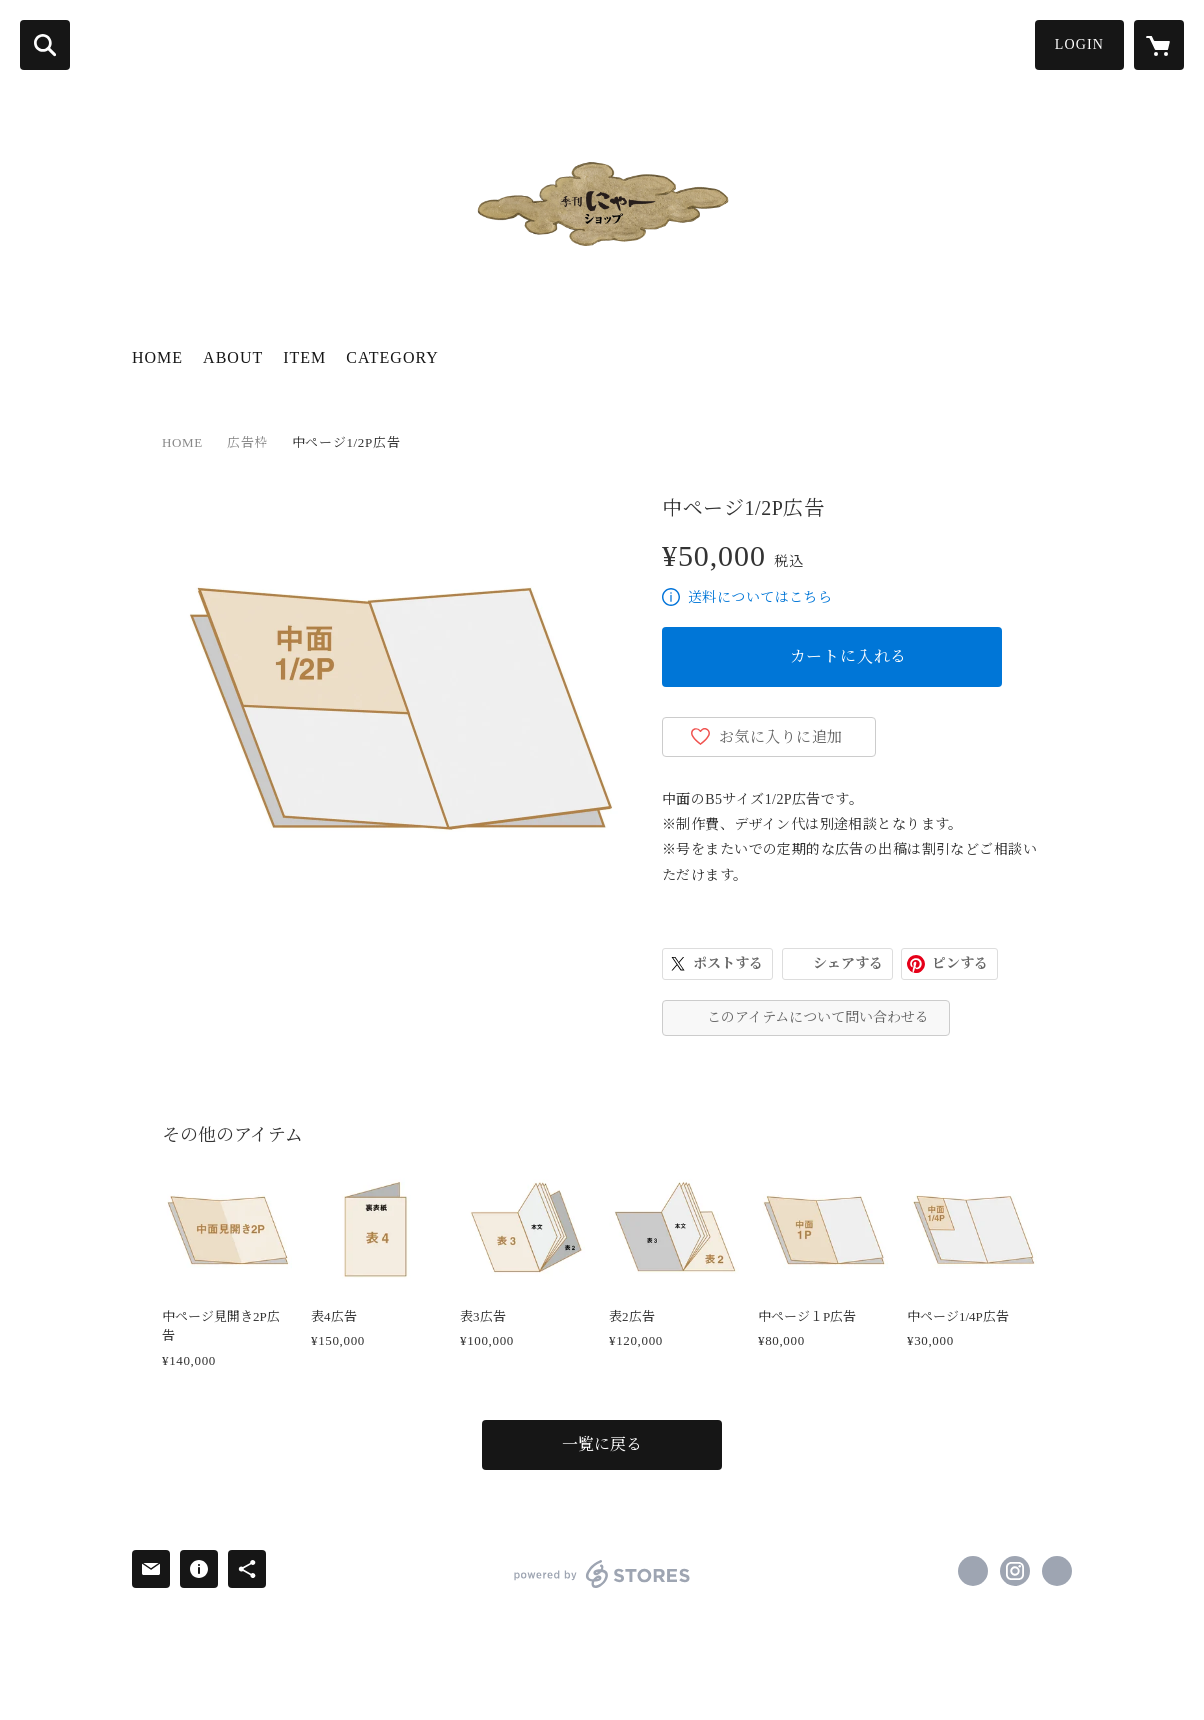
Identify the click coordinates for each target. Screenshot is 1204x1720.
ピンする (960, 963)
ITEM (304, 357)
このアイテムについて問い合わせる (818, 1017)
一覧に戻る (602, 1444)
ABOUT (233, 357)
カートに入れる (849, 656)
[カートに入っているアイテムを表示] (1159, 45)
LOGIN (1079, 44)
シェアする (848, 963)
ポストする (728, 963)
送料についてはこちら (760, 597)
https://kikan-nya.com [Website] (1057, 1571)
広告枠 (247, 442)
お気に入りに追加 (781, 737)
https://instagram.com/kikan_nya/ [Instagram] (1015, 1571)
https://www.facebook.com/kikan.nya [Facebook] (973, 1571)
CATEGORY (392, 357)
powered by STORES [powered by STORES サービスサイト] (602, 1574)
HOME (157, 357)
